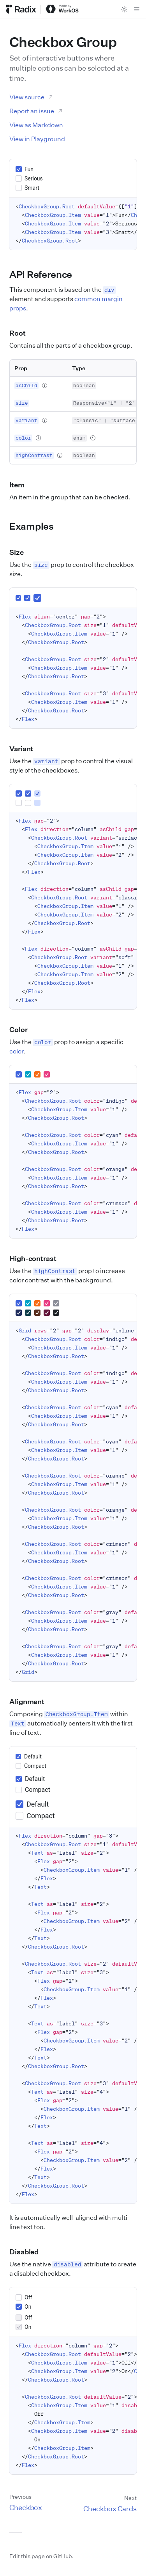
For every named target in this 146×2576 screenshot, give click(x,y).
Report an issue (36, 111)
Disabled (28, 2251)
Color (23, 1029)
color (16, 1051)
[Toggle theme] (124, 9)
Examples (36, 526)
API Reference (45, 274)
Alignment (31, 1701)
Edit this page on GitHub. (41, 2556)
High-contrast (37, 1258)
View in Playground (37, 139)
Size (21, 552)
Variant (25, 748)
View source (31, 97)
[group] (73, 178)
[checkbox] (19, 169)
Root (22, 333)
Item (21, 484)
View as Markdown (36, 125)
